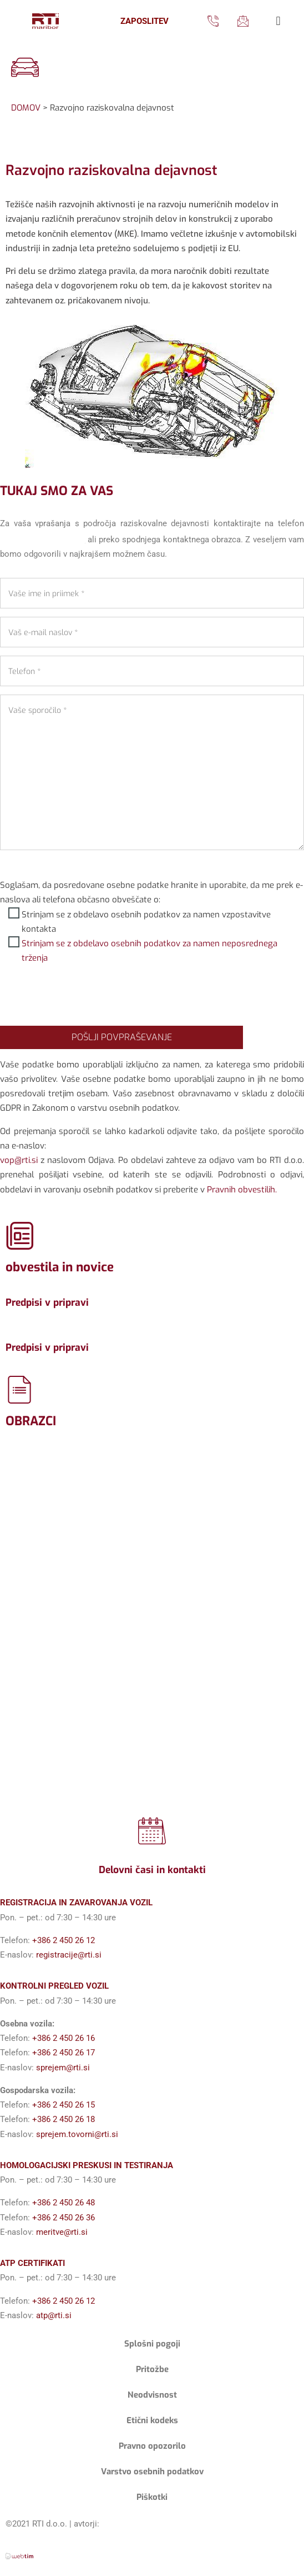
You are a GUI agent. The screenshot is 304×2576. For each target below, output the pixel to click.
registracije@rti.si (69, 1955)
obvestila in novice (60, 1267)
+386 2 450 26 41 (42, 538)
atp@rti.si (54, 2315)
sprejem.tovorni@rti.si (77, 2134)
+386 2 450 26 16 (63, 2038)
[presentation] (84, 995)
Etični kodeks (152, 2420)
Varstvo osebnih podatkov (152, 2471)
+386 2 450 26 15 (63, 2105)
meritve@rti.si (62, 2232)
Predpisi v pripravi (47, 1302)
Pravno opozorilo (152, 2446)
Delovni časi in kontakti (152, 1869)
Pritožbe (152, 2369)
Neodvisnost (152, 2394)
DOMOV (25, 107)
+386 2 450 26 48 (63, 2203)
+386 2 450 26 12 (63, 1940)
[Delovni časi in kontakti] (152, 1831)
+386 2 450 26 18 (63, 2119)
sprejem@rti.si (63, 2068)
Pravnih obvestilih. (242, 1189)
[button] (278, 21)
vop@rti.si (19, 1160)
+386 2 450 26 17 (63, 2053)
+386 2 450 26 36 (63, 2218)
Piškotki (152, 2497)
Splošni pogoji (152, 2343)
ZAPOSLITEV (144, 21)
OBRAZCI (31, 1420)
